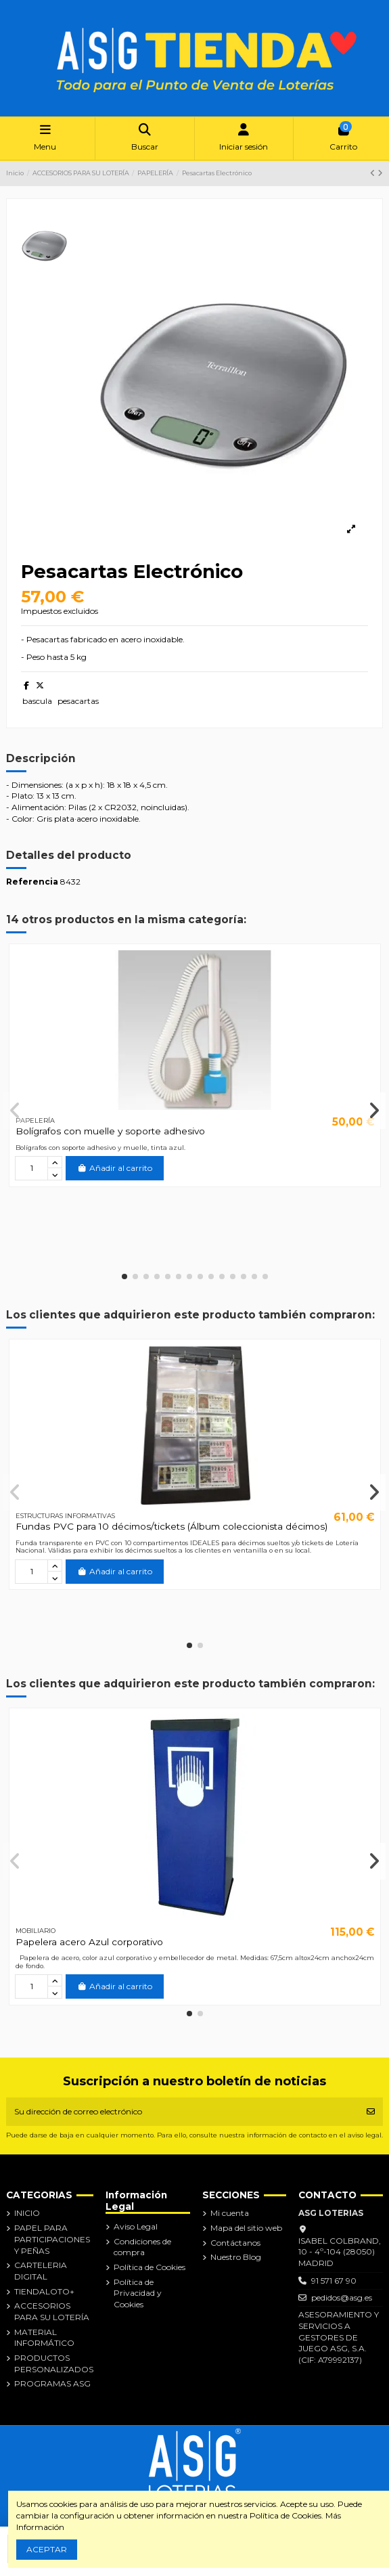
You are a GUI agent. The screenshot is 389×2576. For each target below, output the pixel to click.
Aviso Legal (136, 2226)
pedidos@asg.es (341, 2297)
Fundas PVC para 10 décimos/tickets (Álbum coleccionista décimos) (171, 1526)
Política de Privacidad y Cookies (138, 2293)
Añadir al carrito (114, 1168)
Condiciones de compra (142, 2247)
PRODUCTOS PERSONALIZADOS (53, 2363)
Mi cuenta (229, 2213)
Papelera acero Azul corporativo (89, 1941)
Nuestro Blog (235, 2257)
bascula (37, 701)
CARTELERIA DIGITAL (40, 2271)
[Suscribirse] (371, 2111)
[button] (124, 1276)
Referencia (32, 881)
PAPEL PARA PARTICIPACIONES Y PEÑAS (52, 2239)
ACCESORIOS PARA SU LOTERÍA (51, 2311)
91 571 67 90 (334, 2280)
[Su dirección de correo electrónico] (182, 2111)
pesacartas (78, 701)
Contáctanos (235, 2243)
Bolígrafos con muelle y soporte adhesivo (110, 1131)
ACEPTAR (46, 2549)
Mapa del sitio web (246, 2228)
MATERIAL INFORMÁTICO (44, 2338)
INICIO (27, 2213)
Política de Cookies (149, 2267)
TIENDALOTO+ (44, 2291)
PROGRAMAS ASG (52, 2383)
